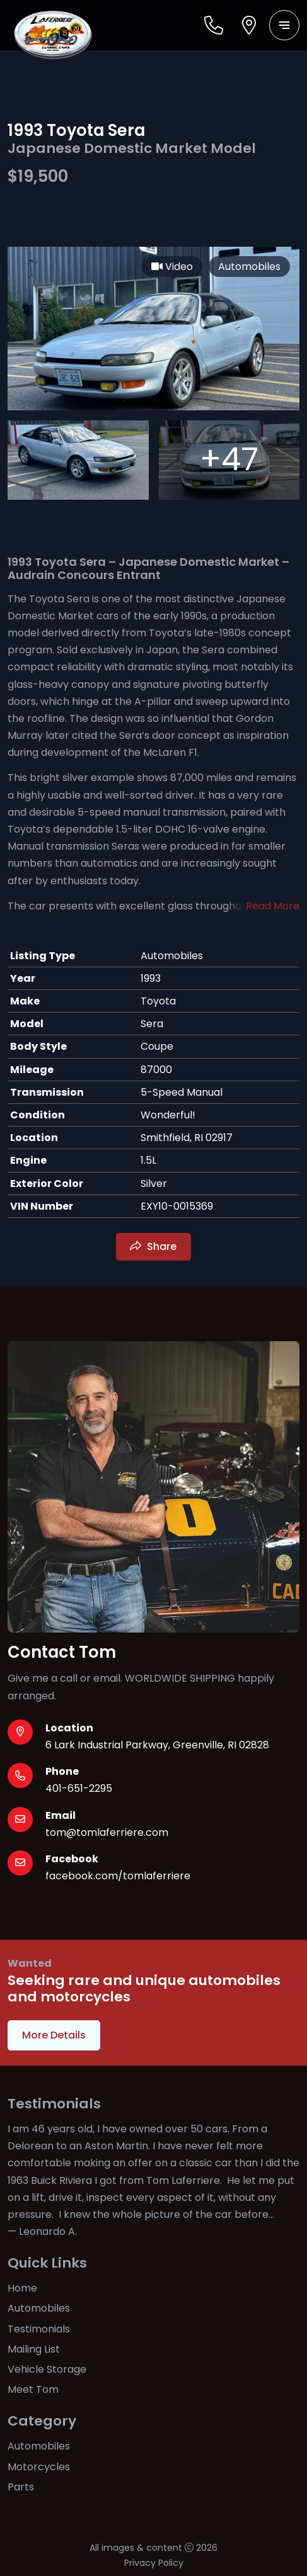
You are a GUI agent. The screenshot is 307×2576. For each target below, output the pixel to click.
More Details (54, 2035)
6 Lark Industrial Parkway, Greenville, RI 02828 (157, 1745)
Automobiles (39, 2308)
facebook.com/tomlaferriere (117, 1876)
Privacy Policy (153, 2562)
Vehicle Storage (47, 2369)
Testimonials (39, 2329)
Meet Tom (33, 2389)
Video (172, 266)
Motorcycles (39, 2467)
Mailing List (34, 2349)
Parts (21, 2487)
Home (22, 2288)
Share (162, 1246)
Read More (272, 906)
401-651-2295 (78, 1788)
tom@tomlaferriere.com (106, 1832)
